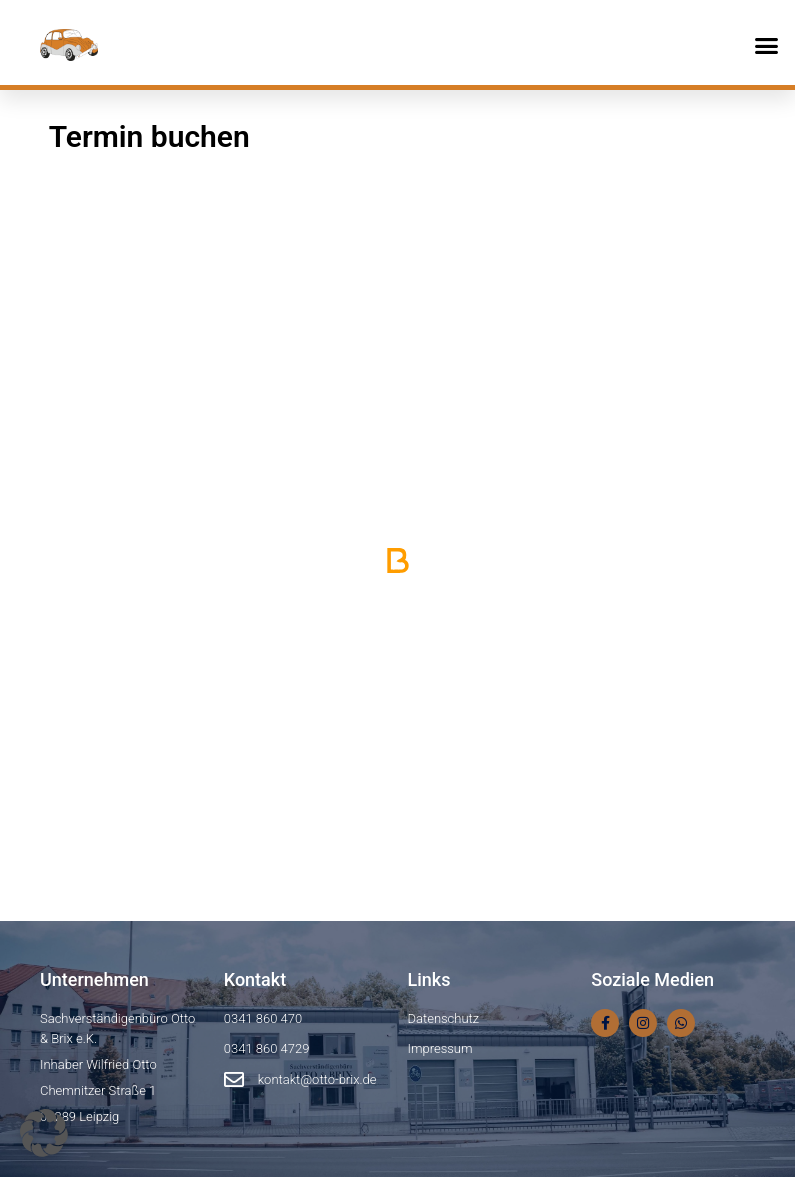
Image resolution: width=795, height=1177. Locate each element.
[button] (767, 45)
